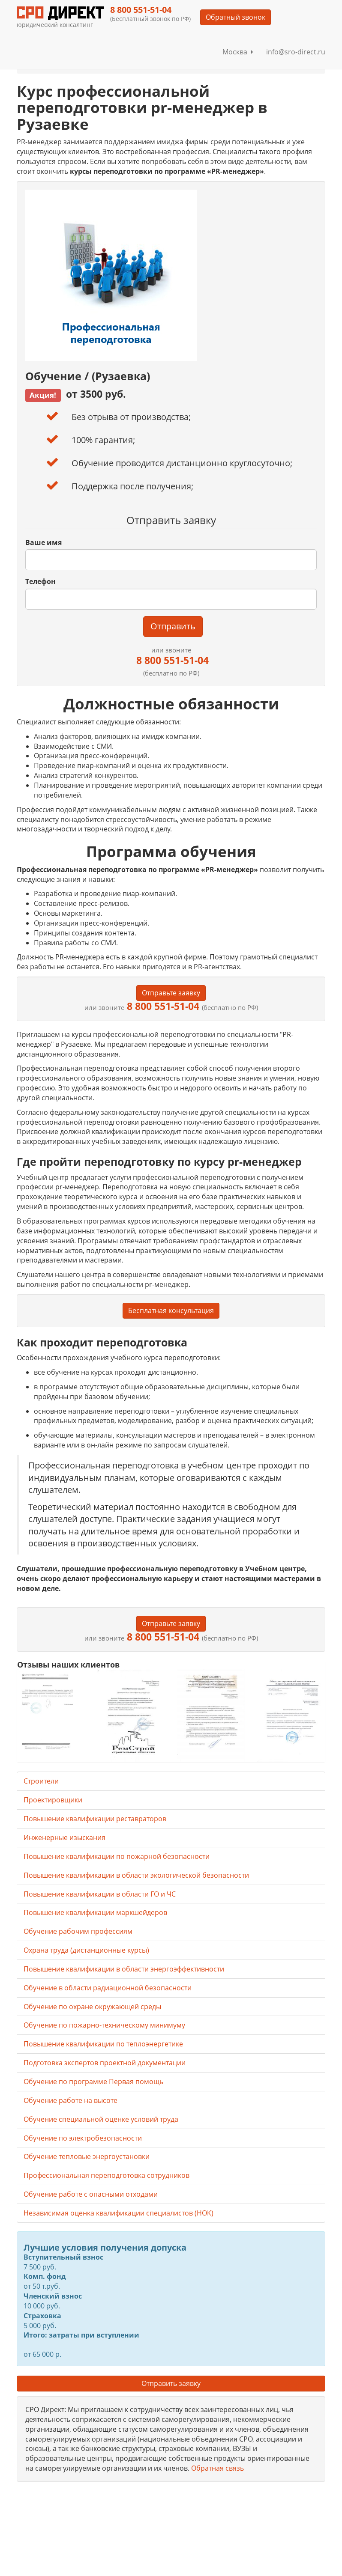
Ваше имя (43, 542)
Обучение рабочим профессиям (78, 1931)
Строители (41, 1781)
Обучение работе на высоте (70, 2100)
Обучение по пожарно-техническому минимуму (104, 2025)
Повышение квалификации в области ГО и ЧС (100, 1894)
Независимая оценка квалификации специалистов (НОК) (118, 2213)
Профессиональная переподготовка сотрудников (106, 2175)
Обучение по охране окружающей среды (92, 2006)
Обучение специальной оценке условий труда (101, 2119)
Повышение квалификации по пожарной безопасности (117, 1856)
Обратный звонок (235, 17)
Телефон (40, 581)
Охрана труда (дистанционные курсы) (86, 1950)
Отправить (172, 626)
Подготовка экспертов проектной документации (105, 2062)
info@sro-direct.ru (295, 52)
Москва (237, 52)
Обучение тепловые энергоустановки (87, 2156)
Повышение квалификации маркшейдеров (95, 1912)
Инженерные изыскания (64, 1837)
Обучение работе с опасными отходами (91, 2194)
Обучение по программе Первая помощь (93, 2081)
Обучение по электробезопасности (83, 2138)
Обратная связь (217, 2468)
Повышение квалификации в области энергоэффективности (124, 1969)
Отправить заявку (171, 2383)
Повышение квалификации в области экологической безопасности (136, 1875)
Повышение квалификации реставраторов (95, 1818)
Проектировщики (53, 1800)
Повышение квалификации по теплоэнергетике (103, 2044)
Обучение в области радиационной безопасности (108, 1987)
